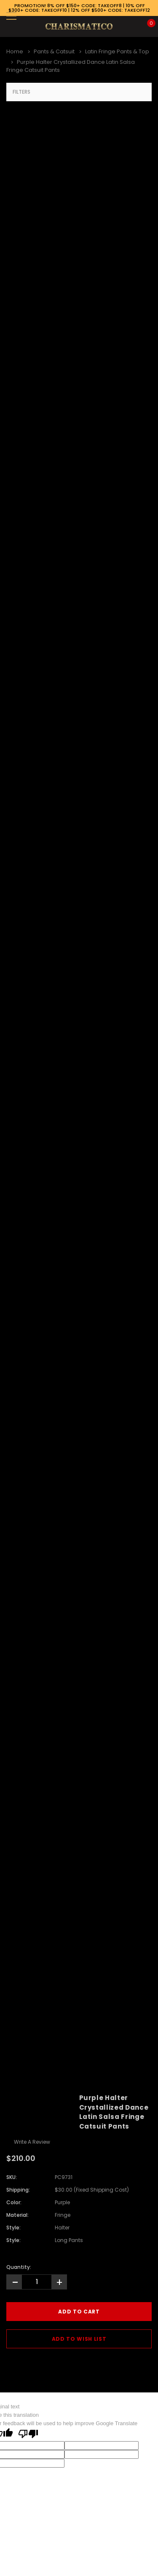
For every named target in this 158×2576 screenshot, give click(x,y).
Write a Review (32, 2141)
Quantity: (18, 2267)
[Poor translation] (28, 2434)
